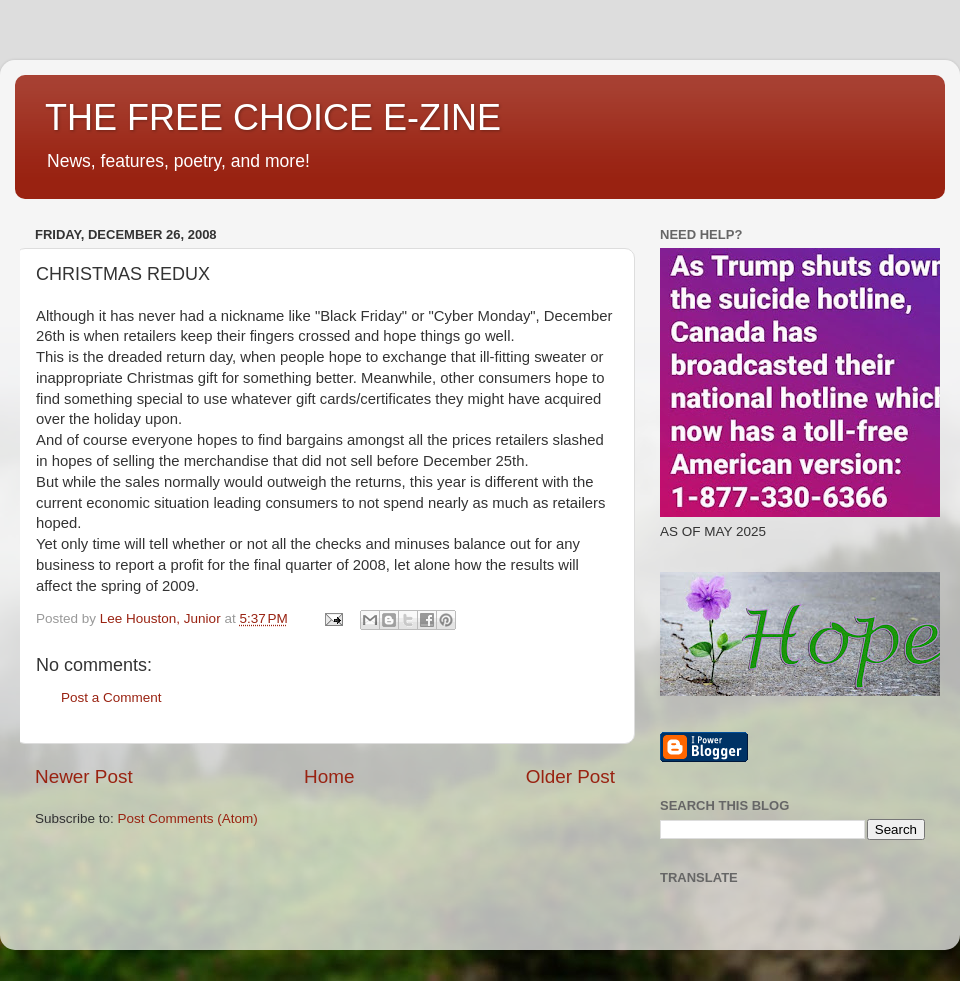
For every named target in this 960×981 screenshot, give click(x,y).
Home (329, 776)
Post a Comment (111, 697)
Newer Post (84, 776)
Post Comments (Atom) (188, 818)
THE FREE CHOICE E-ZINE (273, 117)
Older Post (570, 776)
